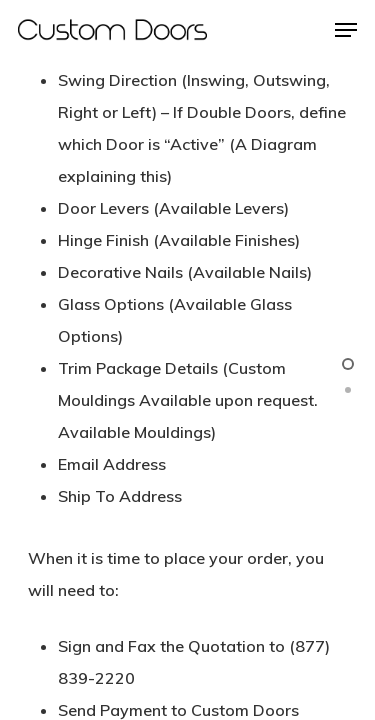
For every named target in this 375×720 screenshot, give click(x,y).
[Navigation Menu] (346, 30)
